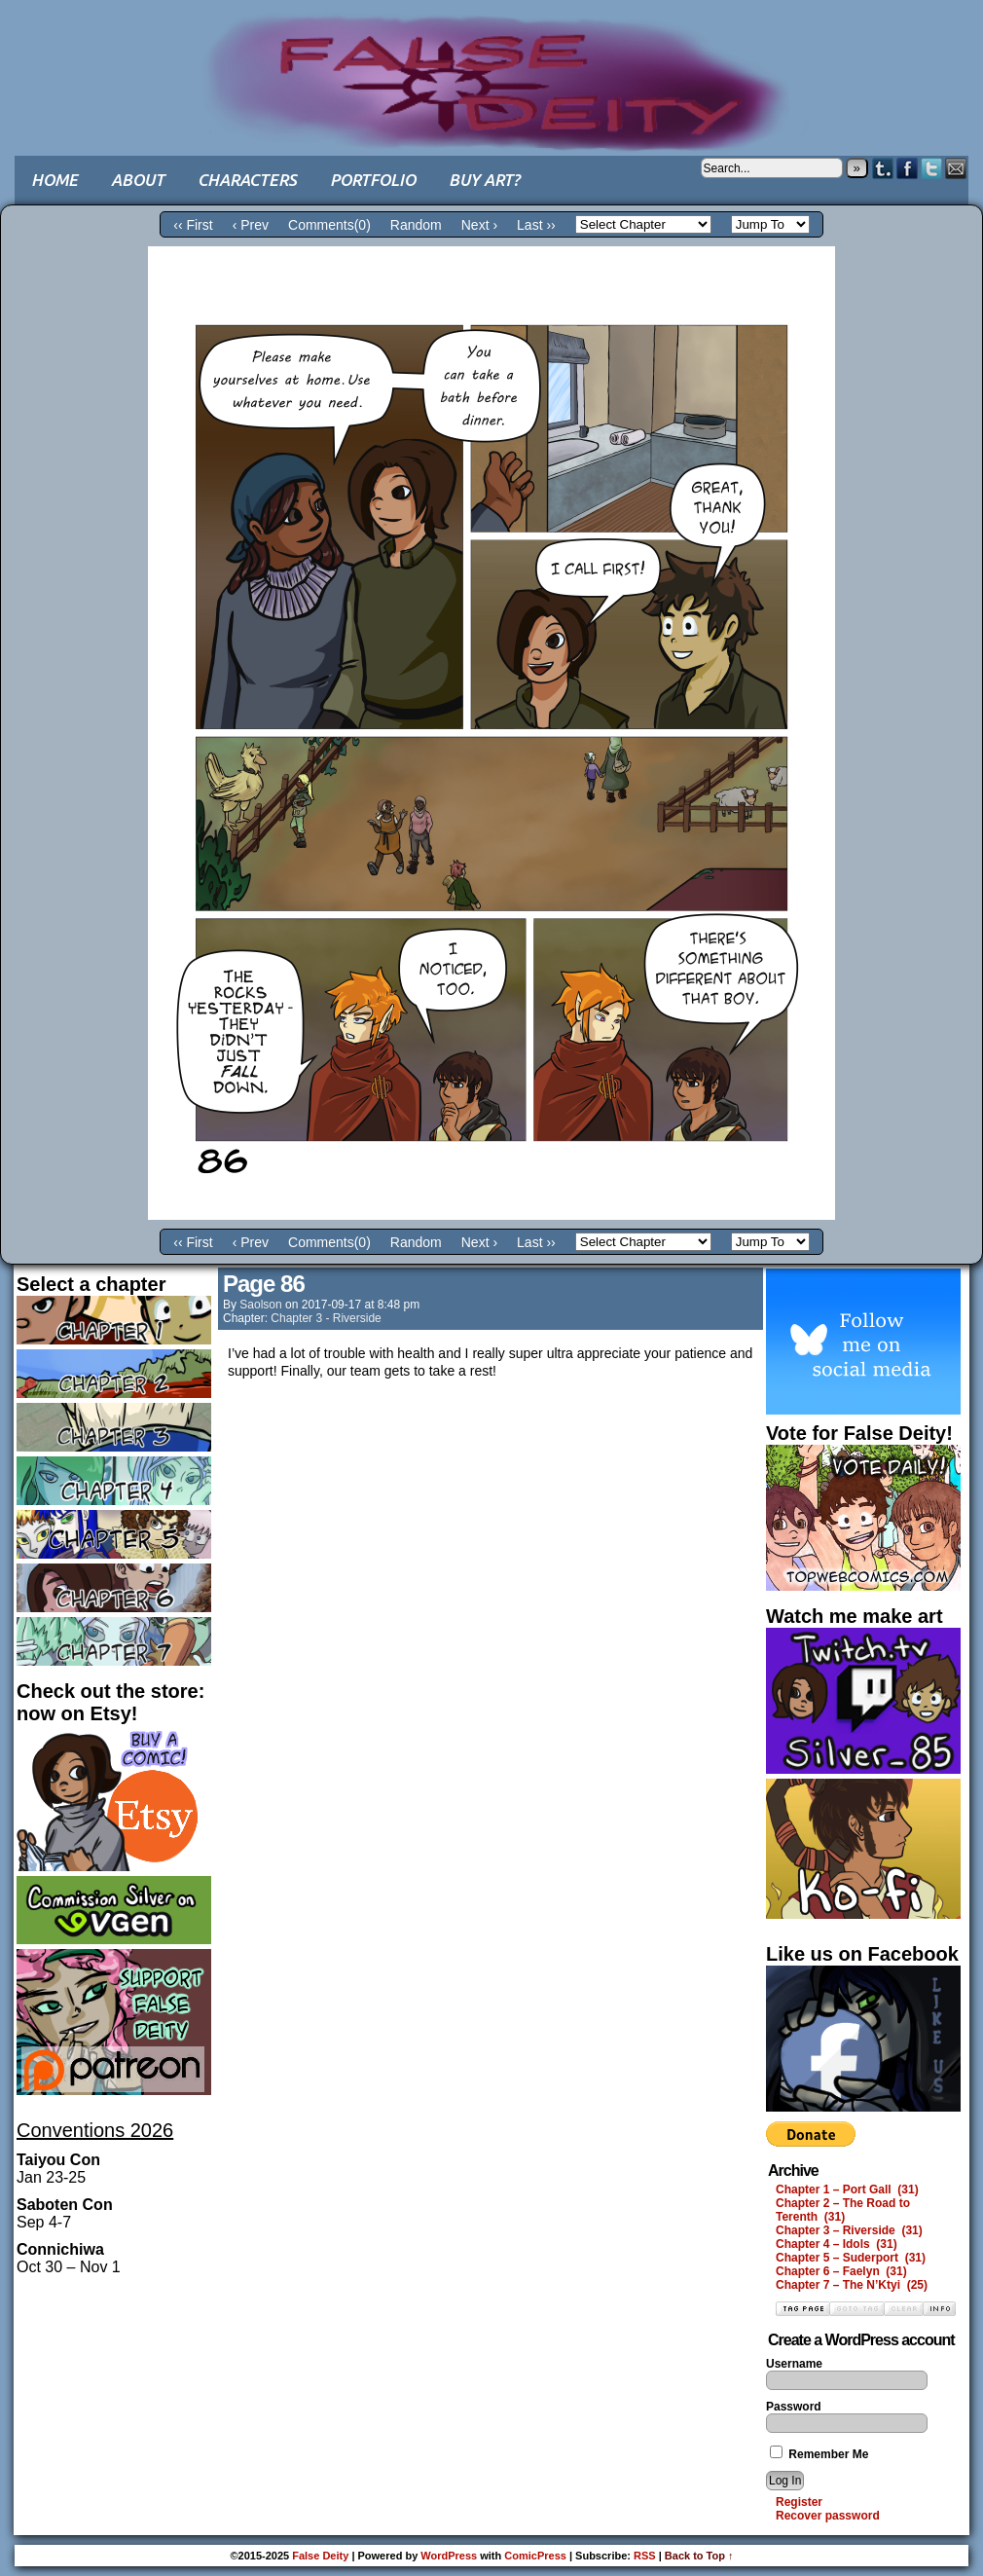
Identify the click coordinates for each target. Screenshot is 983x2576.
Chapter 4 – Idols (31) (836, 2244)
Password (793, 2406)
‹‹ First (192, 225)
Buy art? (484, 179)
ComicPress (535, 2555)
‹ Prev (251, 225)
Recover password (828, 2515)
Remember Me (819, 2454)
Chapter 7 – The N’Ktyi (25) (852, 2285)
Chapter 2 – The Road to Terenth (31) (843, 2210)
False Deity (491, 63)
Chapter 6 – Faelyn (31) (841, 2271)
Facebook (907, 168)
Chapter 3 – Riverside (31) (849, 2230)
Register (799, 2502)
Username (794, 2364)
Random (416, 225)
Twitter (932, 168)
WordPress (448, 2555)
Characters (247, 179)
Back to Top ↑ (699, 2555)
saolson (260, 1304)
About (137, 179)
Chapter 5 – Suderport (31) (851, 2257)
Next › (479, 225)
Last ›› (536, 225)
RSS (645, 2555)
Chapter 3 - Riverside (326, 1318)
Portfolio (373, 179)
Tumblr (883, 168)
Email (956, 168)
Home (54, 179)
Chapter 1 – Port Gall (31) (847, 2189)
